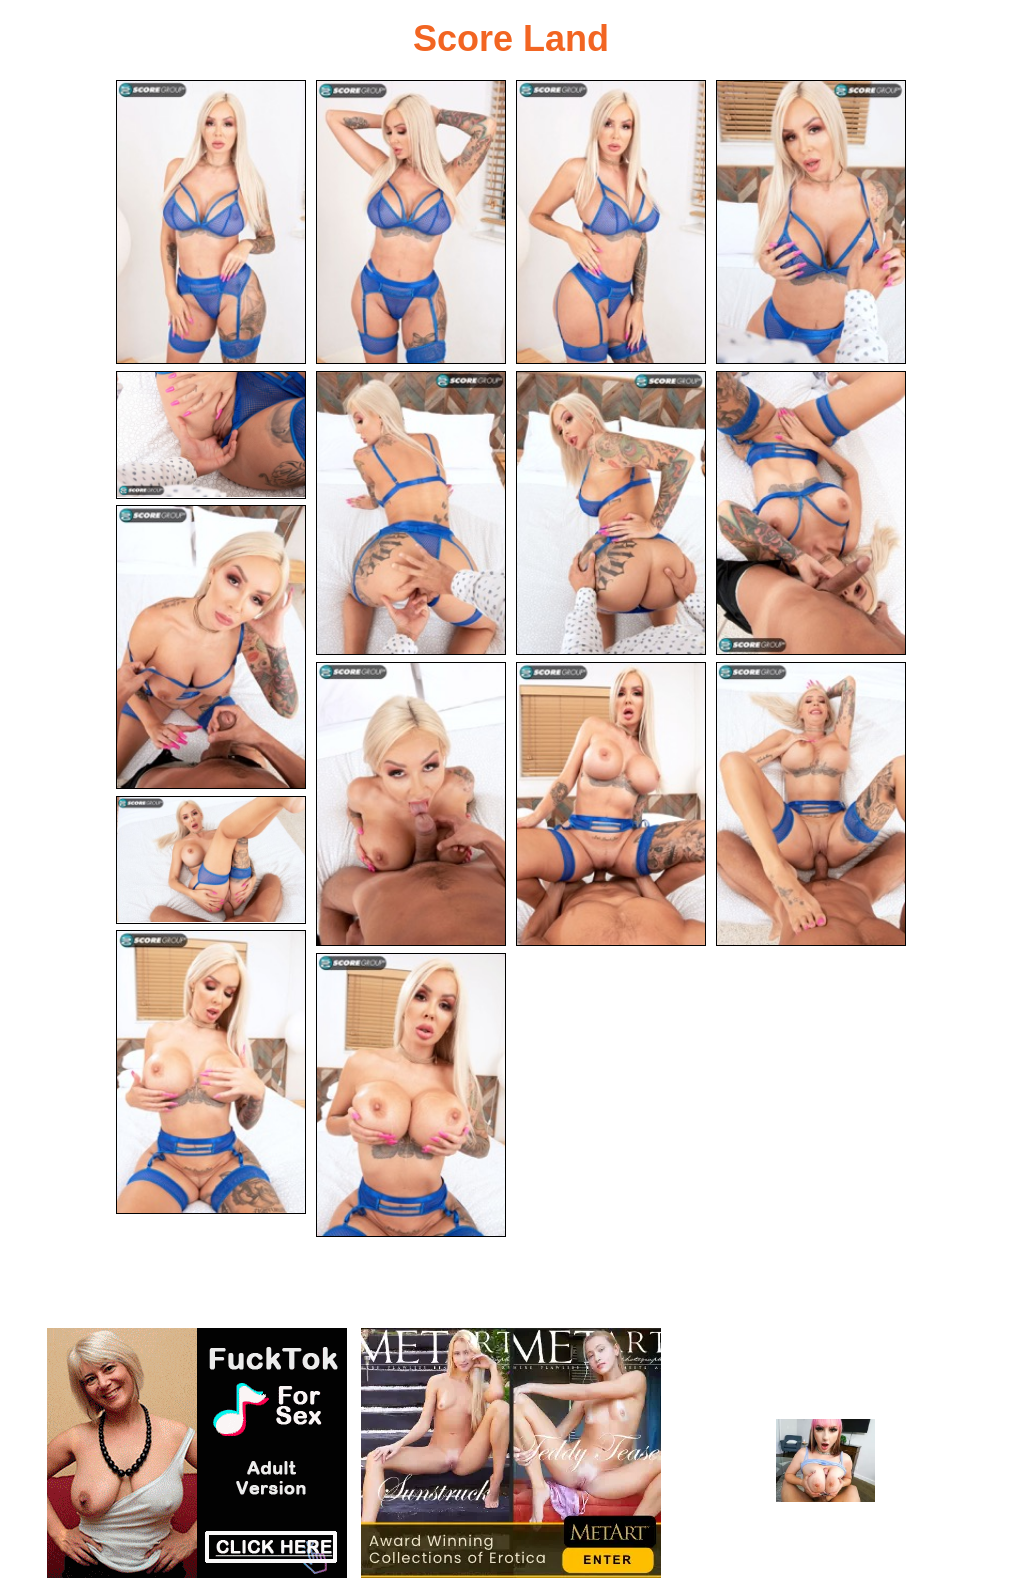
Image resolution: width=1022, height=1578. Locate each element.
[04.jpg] (811, 222)
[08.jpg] (811, 513)
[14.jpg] (211, 1072)
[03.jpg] (611, 222)
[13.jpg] (211, 860)
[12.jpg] (811, 804)
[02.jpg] (411, 222)
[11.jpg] (611, 804)
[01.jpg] (211, 222)
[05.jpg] (211, 435)
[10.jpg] (411, 804)
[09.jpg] (211, 647)
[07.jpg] (611, 513)
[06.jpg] (411, 513)
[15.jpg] (411, 1095)
